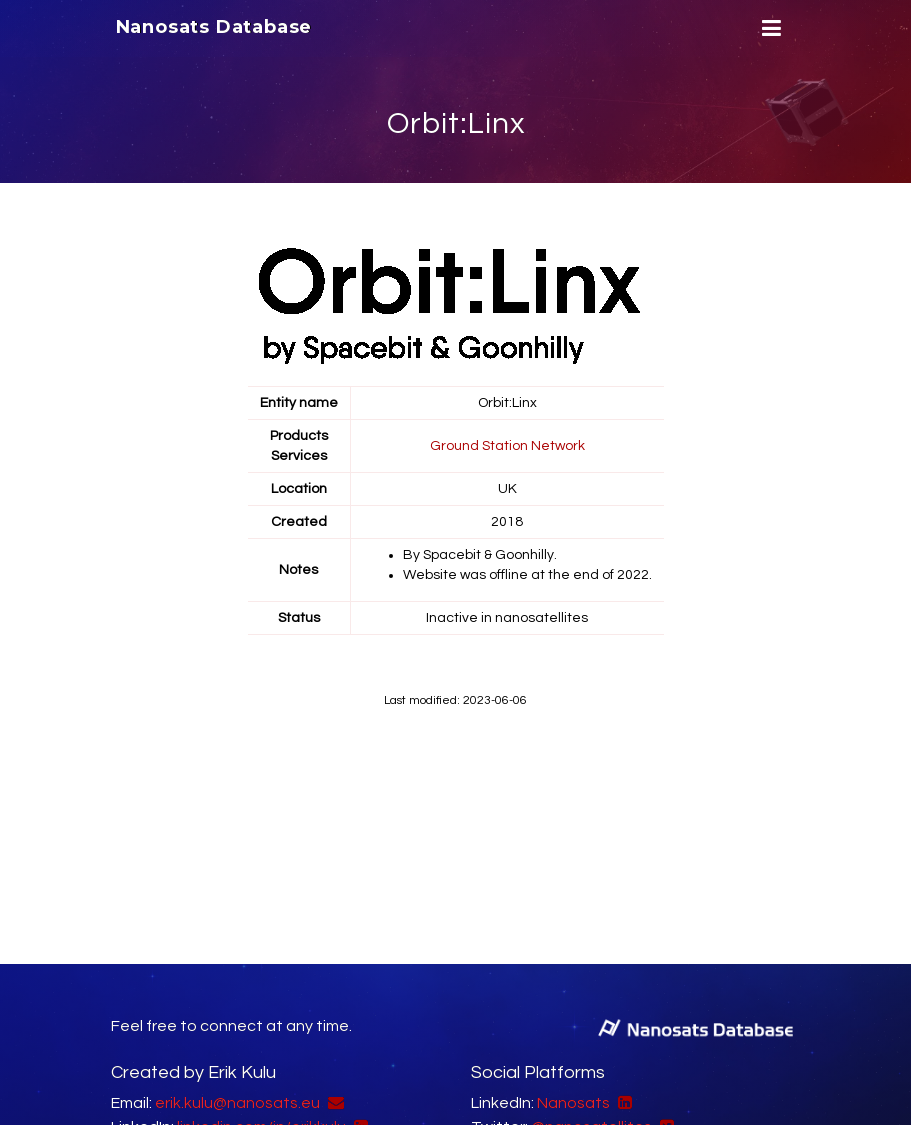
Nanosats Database (214, 27)
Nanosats (573, 1103)
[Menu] (769, 28)
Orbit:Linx (456, 123)
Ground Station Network (507, 446)
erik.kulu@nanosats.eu (237, 1103)
